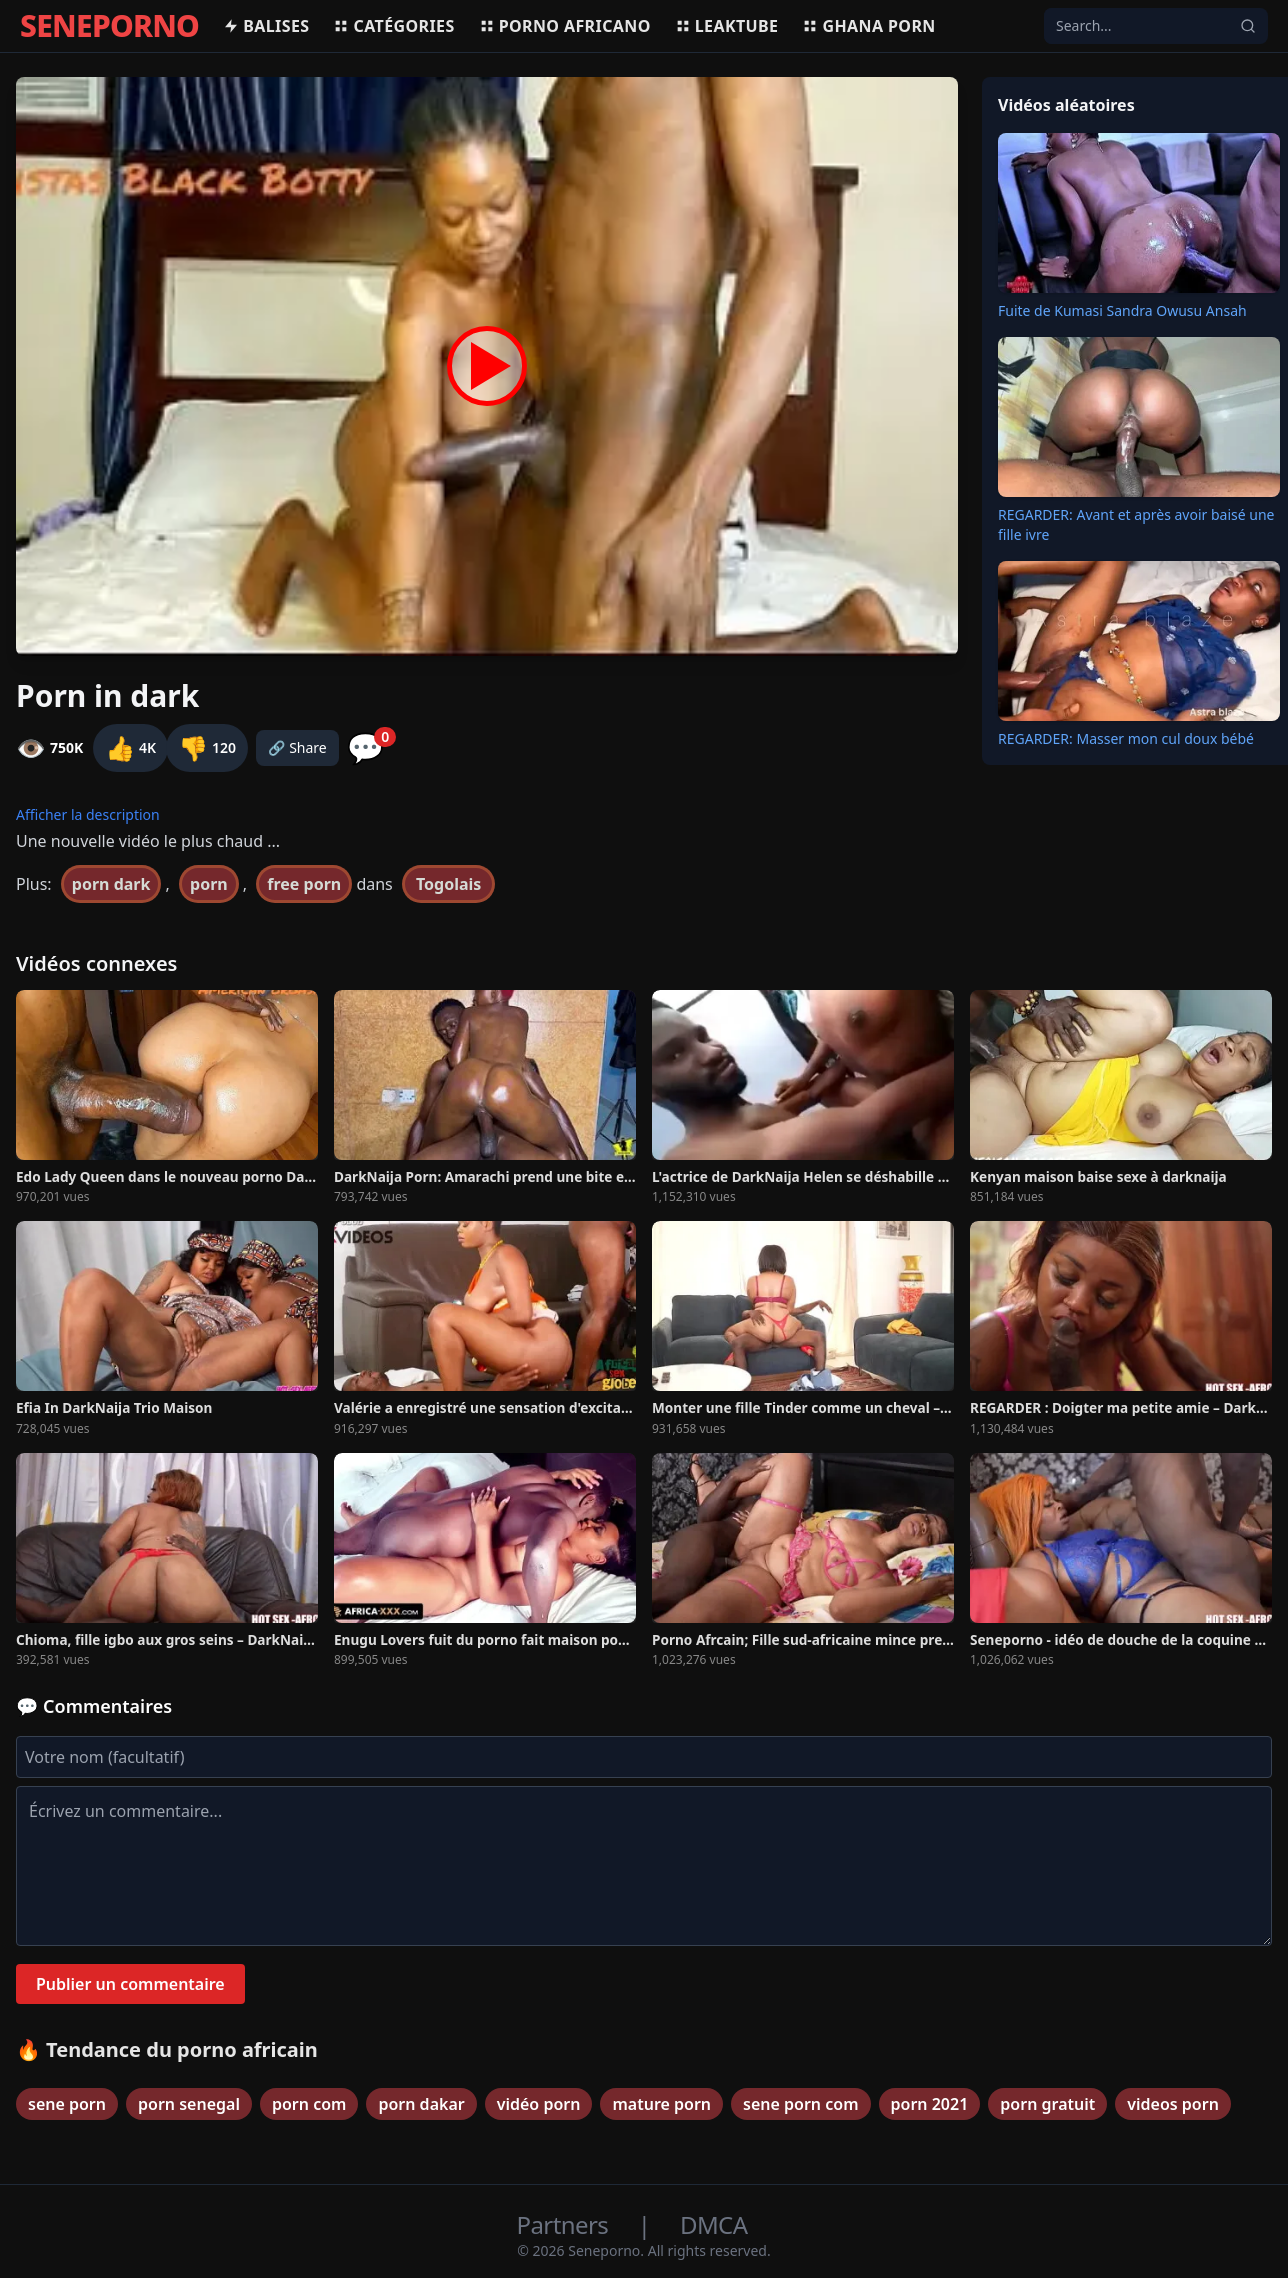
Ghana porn (868, 26)
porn (209, 884)
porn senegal (189, 2104)
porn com (309, 2104)
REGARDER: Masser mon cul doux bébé (1126, 738)
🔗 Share (297, 747)
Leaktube (727, 26)
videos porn (1173, 2104)
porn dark (111, 884)
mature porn (661, 2104)
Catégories (393, 26)
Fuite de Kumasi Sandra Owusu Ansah (1122, 310)
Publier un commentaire (130, 1984)
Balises (266, 26)
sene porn (67, 2104)
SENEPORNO (109, 26)
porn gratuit (1047, 2104)
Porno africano (565, 26)
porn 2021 (930, 2104)
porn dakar (421, 2104)
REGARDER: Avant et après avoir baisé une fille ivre (1136, 524)
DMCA (713, 2224)
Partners (565, 2224)
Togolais (448, 884)
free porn (304, 884)
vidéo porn (539, 2104)
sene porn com (800, 2104)
